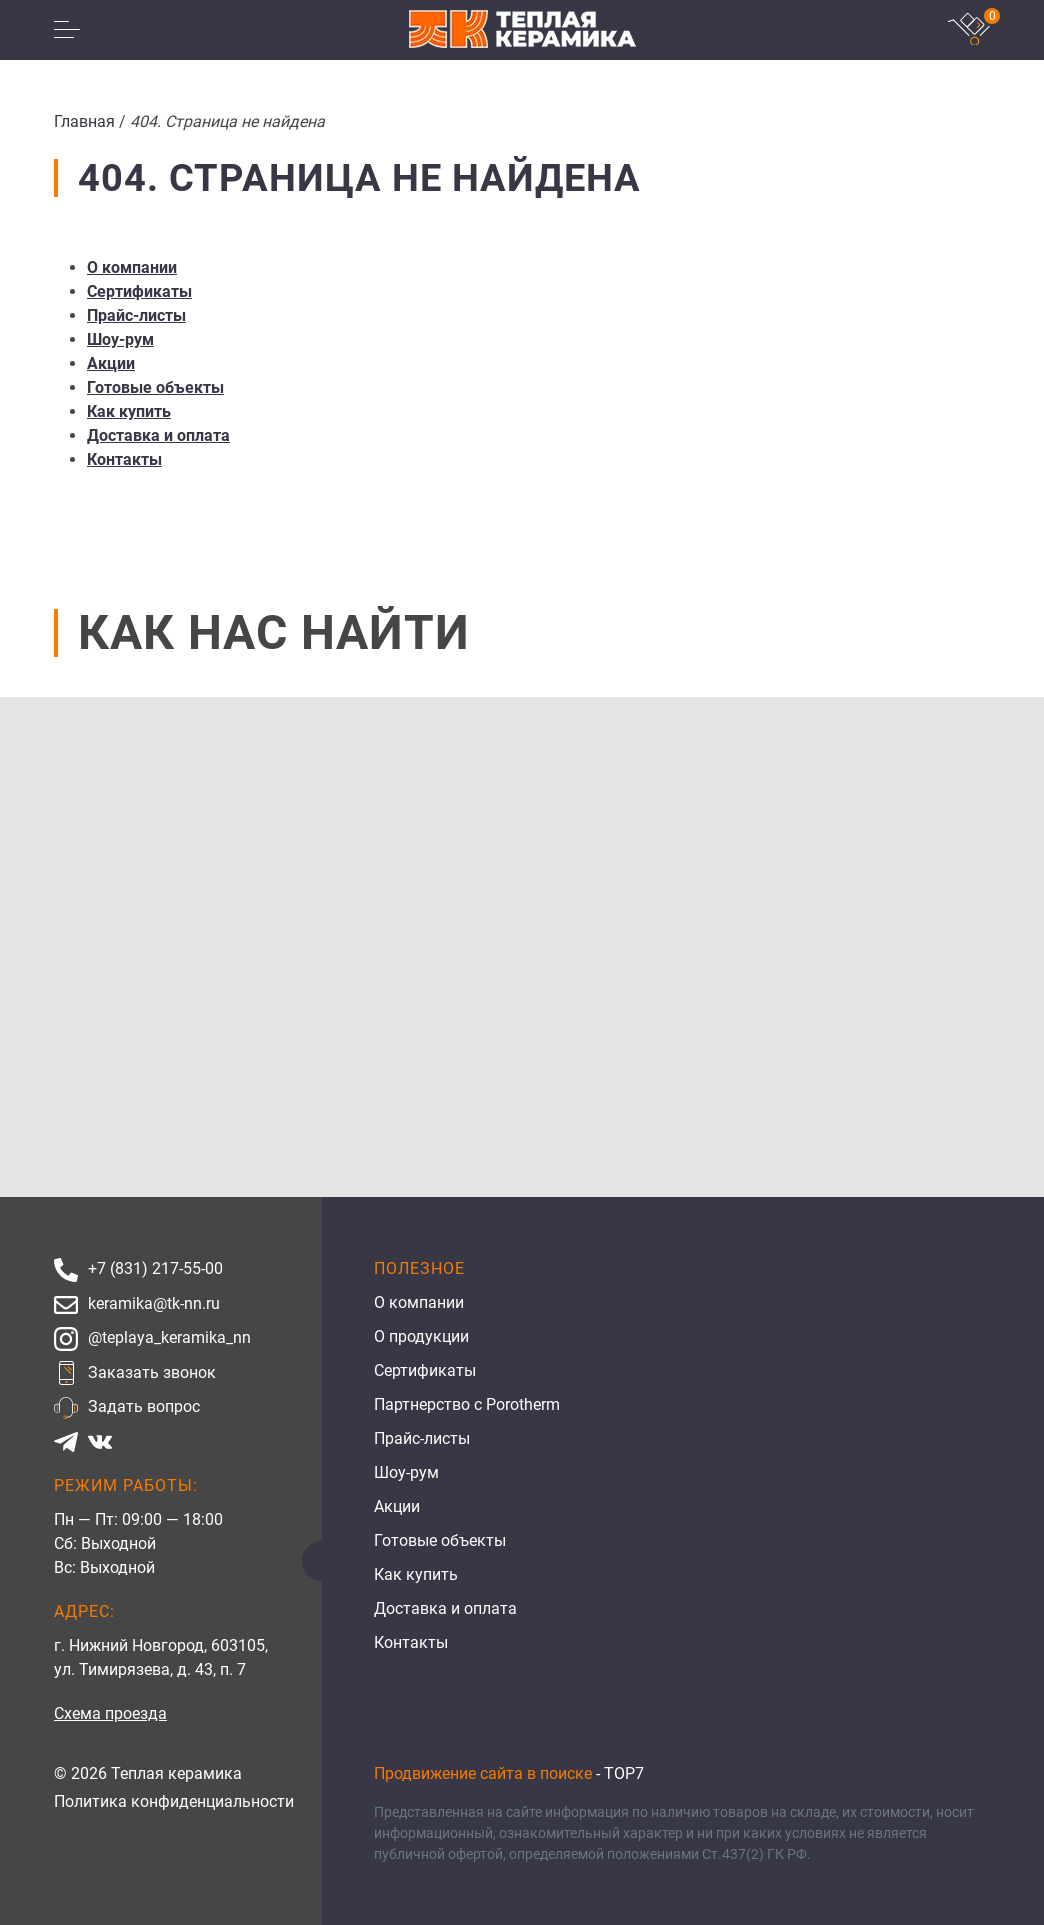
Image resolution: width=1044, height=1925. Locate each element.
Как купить (129, 411)
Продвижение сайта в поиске (483, 1773)
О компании (132, 267)
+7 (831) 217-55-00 (155, 1268)
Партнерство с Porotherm (467, 1404)
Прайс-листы (136, 315)
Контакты (124, 459)
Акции (111, 363)
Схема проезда (110, 1713)
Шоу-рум (120, 339)
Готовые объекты (155, 387)
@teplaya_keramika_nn (169, 1337)
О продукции (421, 1336)
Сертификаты (139, 291)
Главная (84, 121)
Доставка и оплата (158, 435)
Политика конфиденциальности (174, 1801)
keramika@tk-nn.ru (154, 1303)
